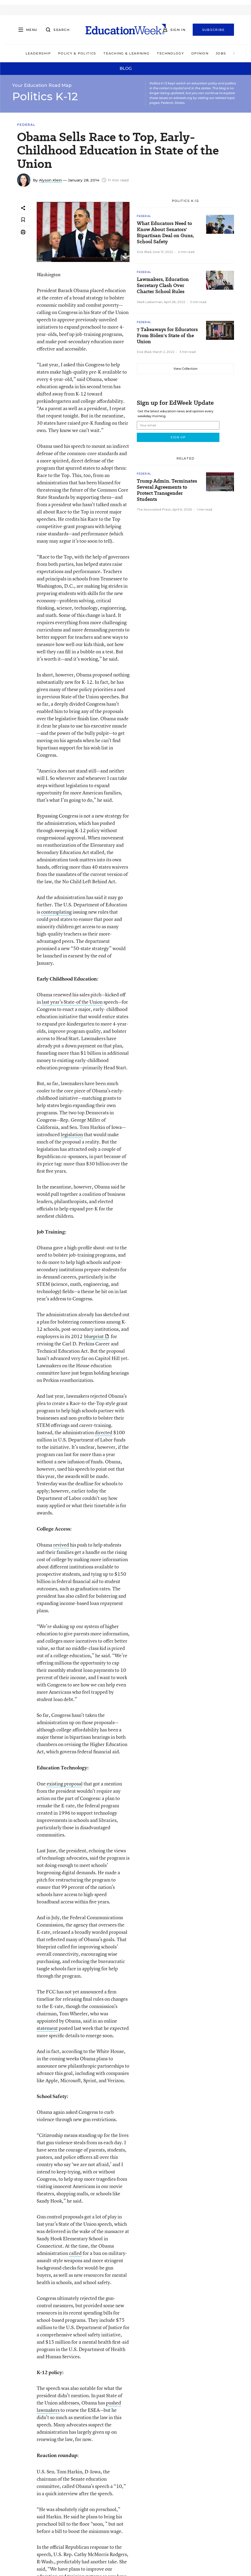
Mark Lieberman (149, 302)
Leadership (38, 53)
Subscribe (213, 30)
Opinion (199, 53)
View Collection (185, 368)
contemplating (56, 912)
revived (61, 1544)
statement (47, 2028)
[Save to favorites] (23, 220)
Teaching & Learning (126, 53)
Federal (26, 124)
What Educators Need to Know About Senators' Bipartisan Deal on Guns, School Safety (165, 232)
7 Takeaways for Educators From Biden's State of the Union (167, 335)
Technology (170, 53)
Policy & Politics (77, 53)
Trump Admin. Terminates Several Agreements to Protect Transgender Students (167, 490)
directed (103, 1432)
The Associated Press (154, 509)
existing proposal (64, 1783)
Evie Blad (144, 252)
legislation (72, 1134)
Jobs (221, 53)
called (75, 2253)
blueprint (96, 1336)
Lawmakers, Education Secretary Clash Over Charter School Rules (163, 285)
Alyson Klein (50, 180)
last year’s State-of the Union (72, 1002)
